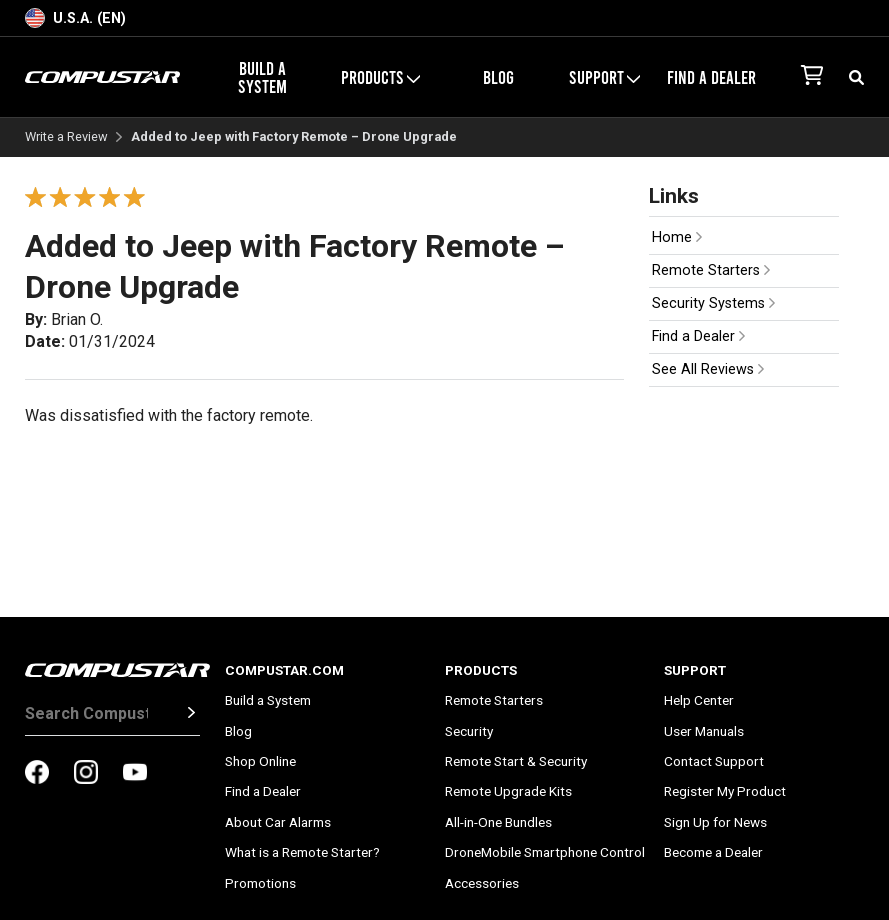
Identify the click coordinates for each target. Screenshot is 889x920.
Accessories (482, 883)
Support (604, 77)
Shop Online (260, 761)
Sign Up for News (715, 822)
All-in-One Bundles (498, 822)
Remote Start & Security (516, 761)
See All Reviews (708, 369)
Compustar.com (284, 670)
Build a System (262, 77)
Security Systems (713, 303)
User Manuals (704, 731)
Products (380, 77)
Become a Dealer (713, 852)
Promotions (260, 883)
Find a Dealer (711, 77)
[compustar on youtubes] (135, 774)
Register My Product (725, 791)
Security (469, 731)
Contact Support (714, 761)
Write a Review (66, 137)
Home (677, 237)
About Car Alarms (278, 822)
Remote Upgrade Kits (508, 791)
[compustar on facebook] (37, 774)
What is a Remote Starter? (302, 852)
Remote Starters (711, 270)
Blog (498, 77)
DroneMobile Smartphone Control (545, 852)
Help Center (699, 700)
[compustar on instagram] (86, 774)
